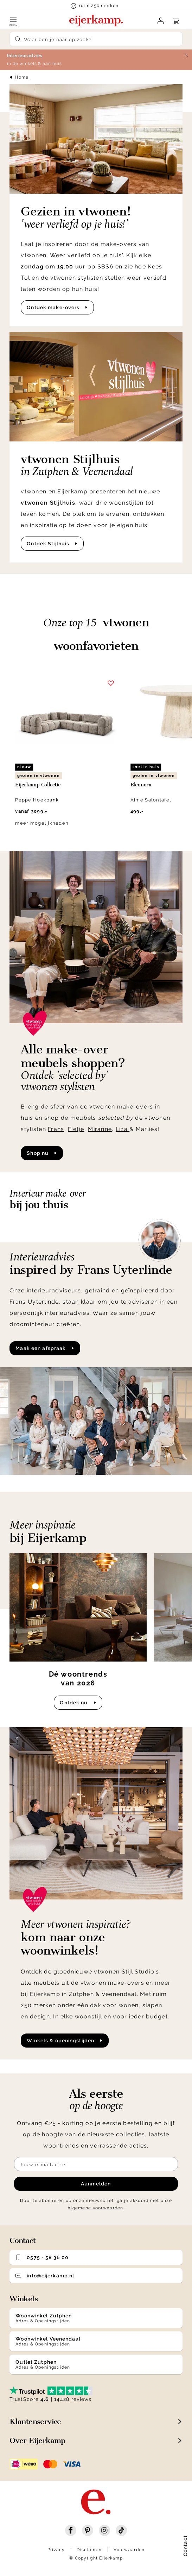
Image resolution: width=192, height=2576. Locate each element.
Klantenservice (35, 2421)
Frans (56, 1129)
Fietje (76, 1129)
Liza (122, 1129)
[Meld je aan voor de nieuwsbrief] (96, 2164)
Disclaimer (89, 2550)
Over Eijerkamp (37, 2440)
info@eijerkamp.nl (44, 2275)
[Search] (95, 39)
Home (21, 77)
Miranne (100, 1129)
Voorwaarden (129, 2550)
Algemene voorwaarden (95, 2207)
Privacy (56, 2550)
